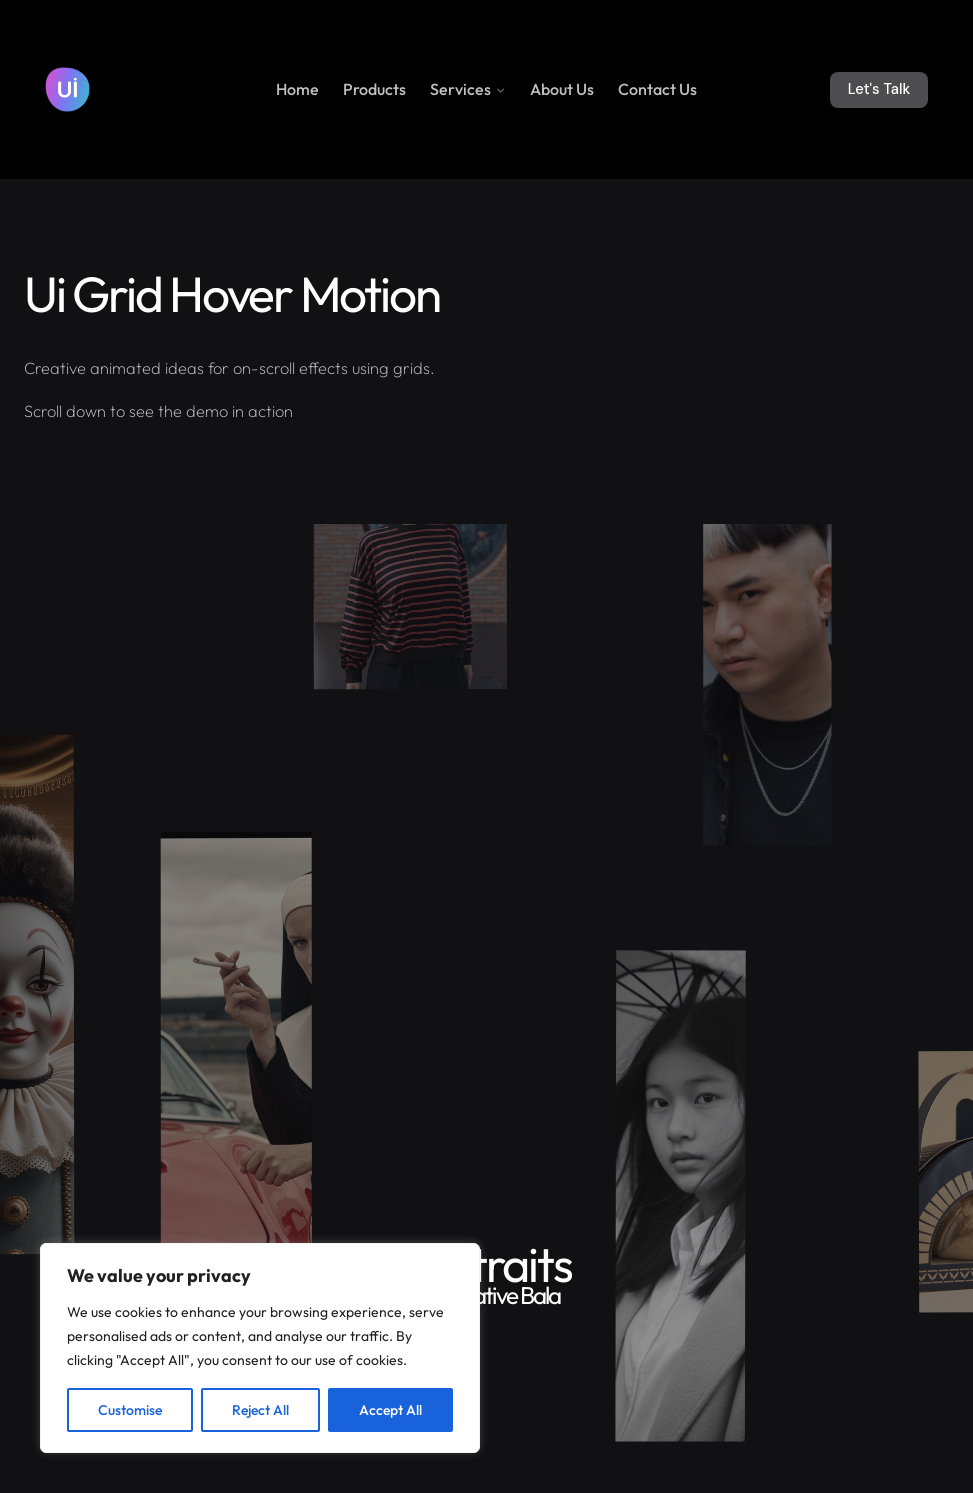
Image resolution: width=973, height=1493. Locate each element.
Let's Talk (879, 89)
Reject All (260, 1410)
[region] (260, 1348)
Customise (130, 1410)
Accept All (390, 1410)
